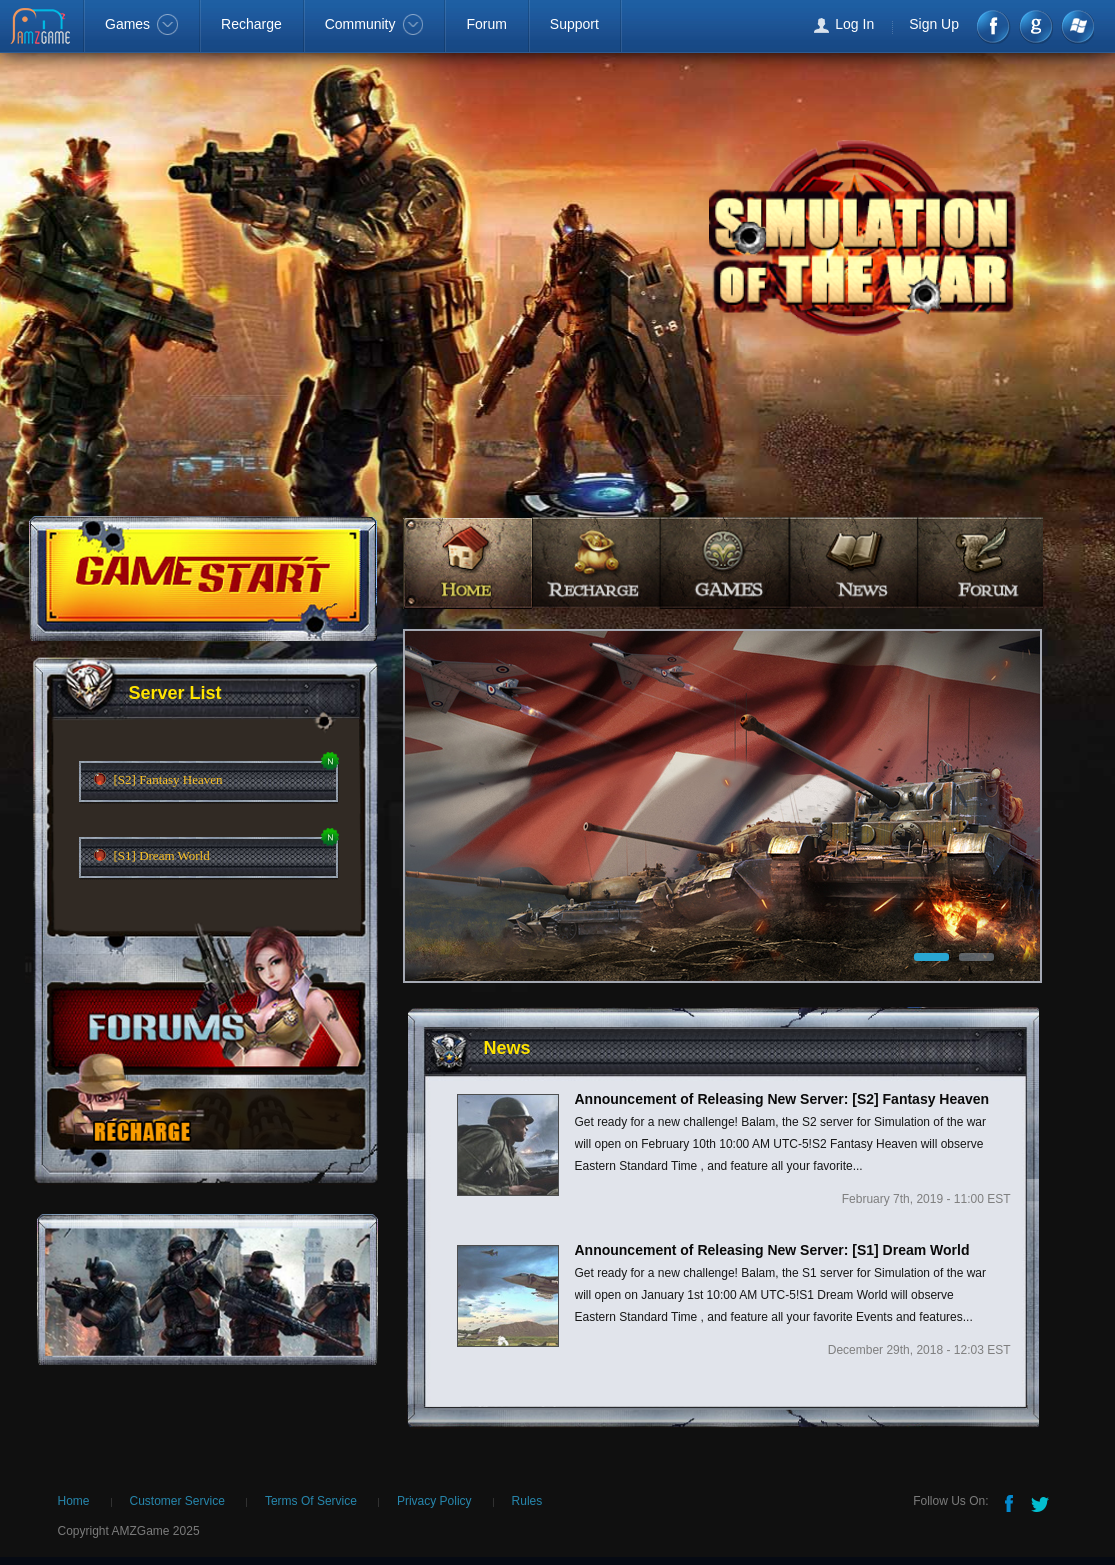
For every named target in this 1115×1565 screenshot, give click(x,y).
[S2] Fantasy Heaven (168, 779)
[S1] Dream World (162, 855)
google (1035, 26)
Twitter (1042, 1502)
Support (574, 24)
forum (983, 562)
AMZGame (42, 28)
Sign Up (934, 24)
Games (141, 24)
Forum (486, 24)
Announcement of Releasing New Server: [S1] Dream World (772, 1250)
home (467, 562)
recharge (596, 562)
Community (374, 24)
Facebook (994, 26)
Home (74, 1501)
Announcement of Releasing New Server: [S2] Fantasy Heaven (782, 1099)
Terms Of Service (311, 1501)
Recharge (251, 24)
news (854, 562)
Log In (854, 24)
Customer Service (177, 1501)
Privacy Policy (434, 1501)
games (725, 562)
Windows (1076, 26)
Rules (527, 1501)
